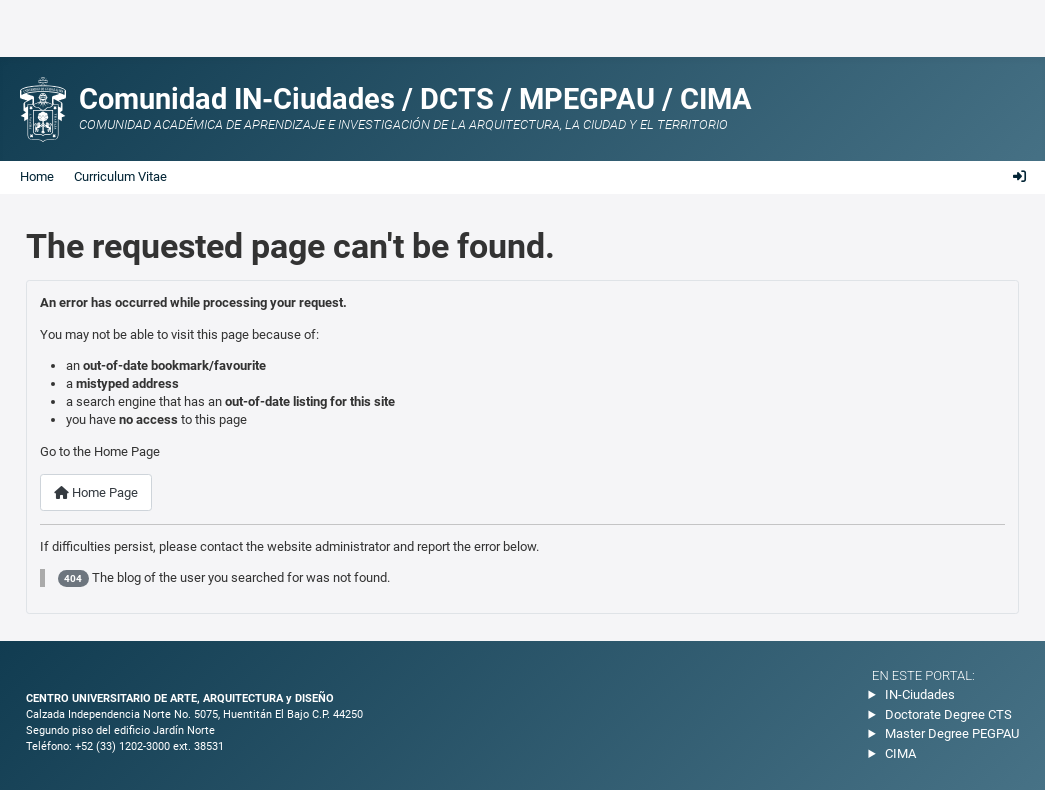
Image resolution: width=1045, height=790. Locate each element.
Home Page (96, 492)
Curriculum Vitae (120, 176)
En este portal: (923, 675)
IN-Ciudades (920, 694)
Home (37, 176)
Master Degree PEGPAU (952, 733)
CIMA (900, 753)
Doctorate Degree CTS (948, 714)
